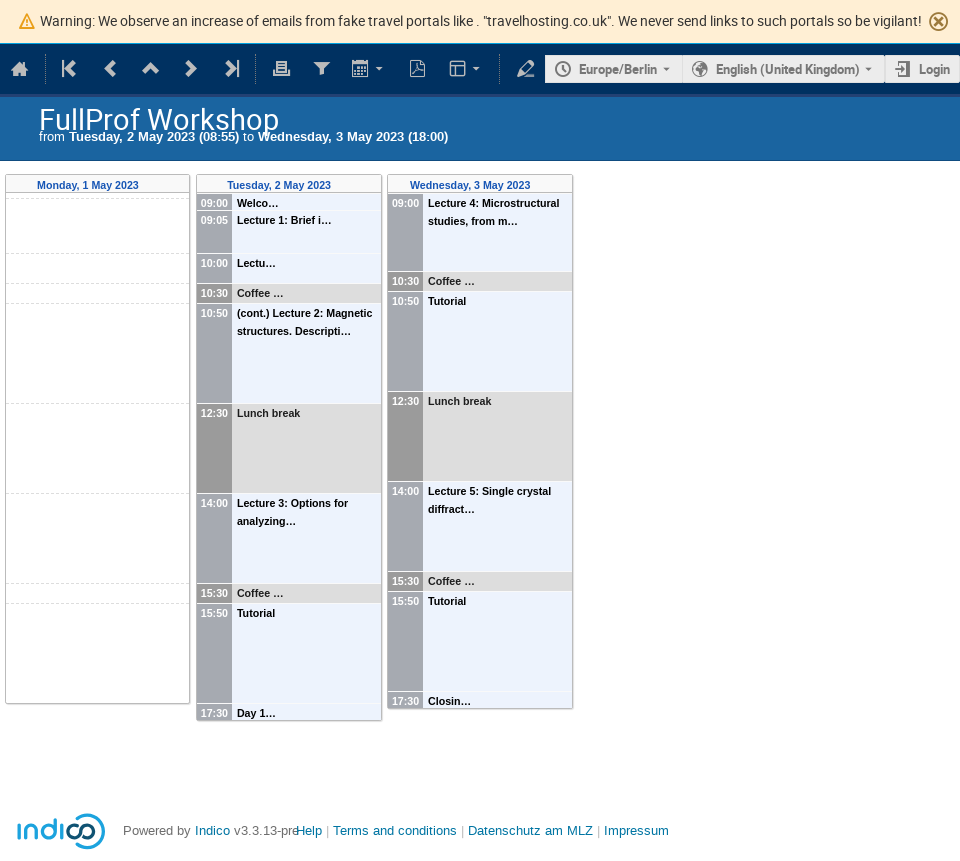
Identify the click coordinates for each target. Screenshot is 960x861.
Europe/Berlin (618, 69)
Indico (212, 830)
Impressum (636, 830)
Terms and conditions (395, 830)
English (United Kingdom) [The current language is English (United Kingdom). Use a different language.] (788, 69)
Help (309, 830)
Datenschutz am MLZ (530, 830)
